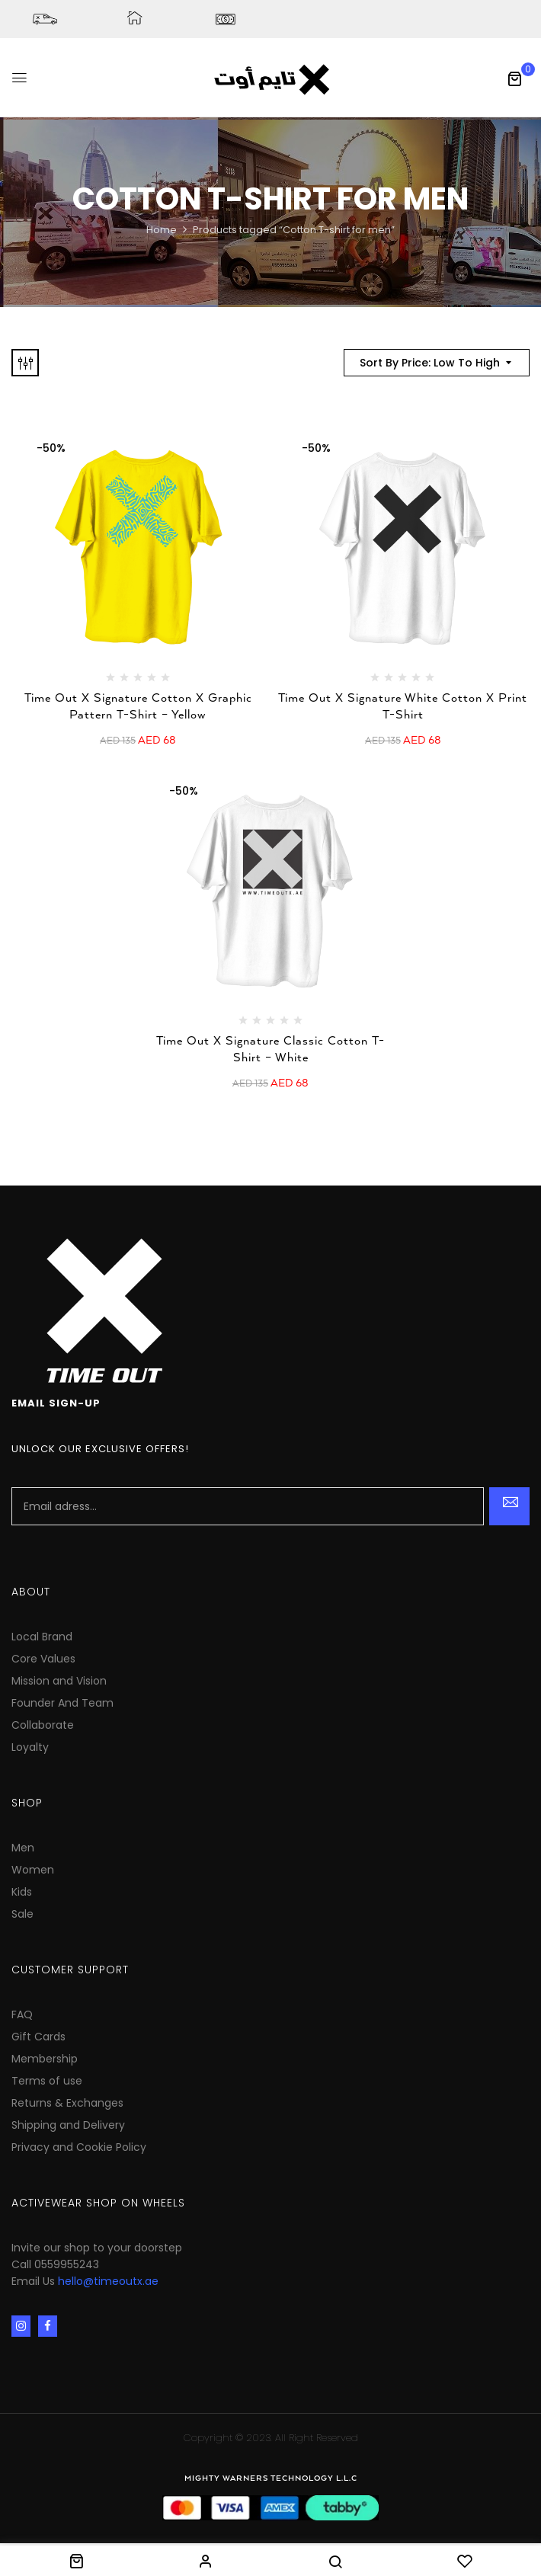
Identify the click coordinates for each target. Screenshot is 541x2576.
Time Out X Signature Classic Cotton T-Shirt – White (270, 1049)
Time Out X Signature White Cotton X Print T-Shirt (402, 706)
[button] (514, 78)
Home (161, 229)
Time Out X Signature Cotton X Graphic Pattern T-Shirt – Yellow (138, 706)
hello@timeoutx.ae (108, 2281)
